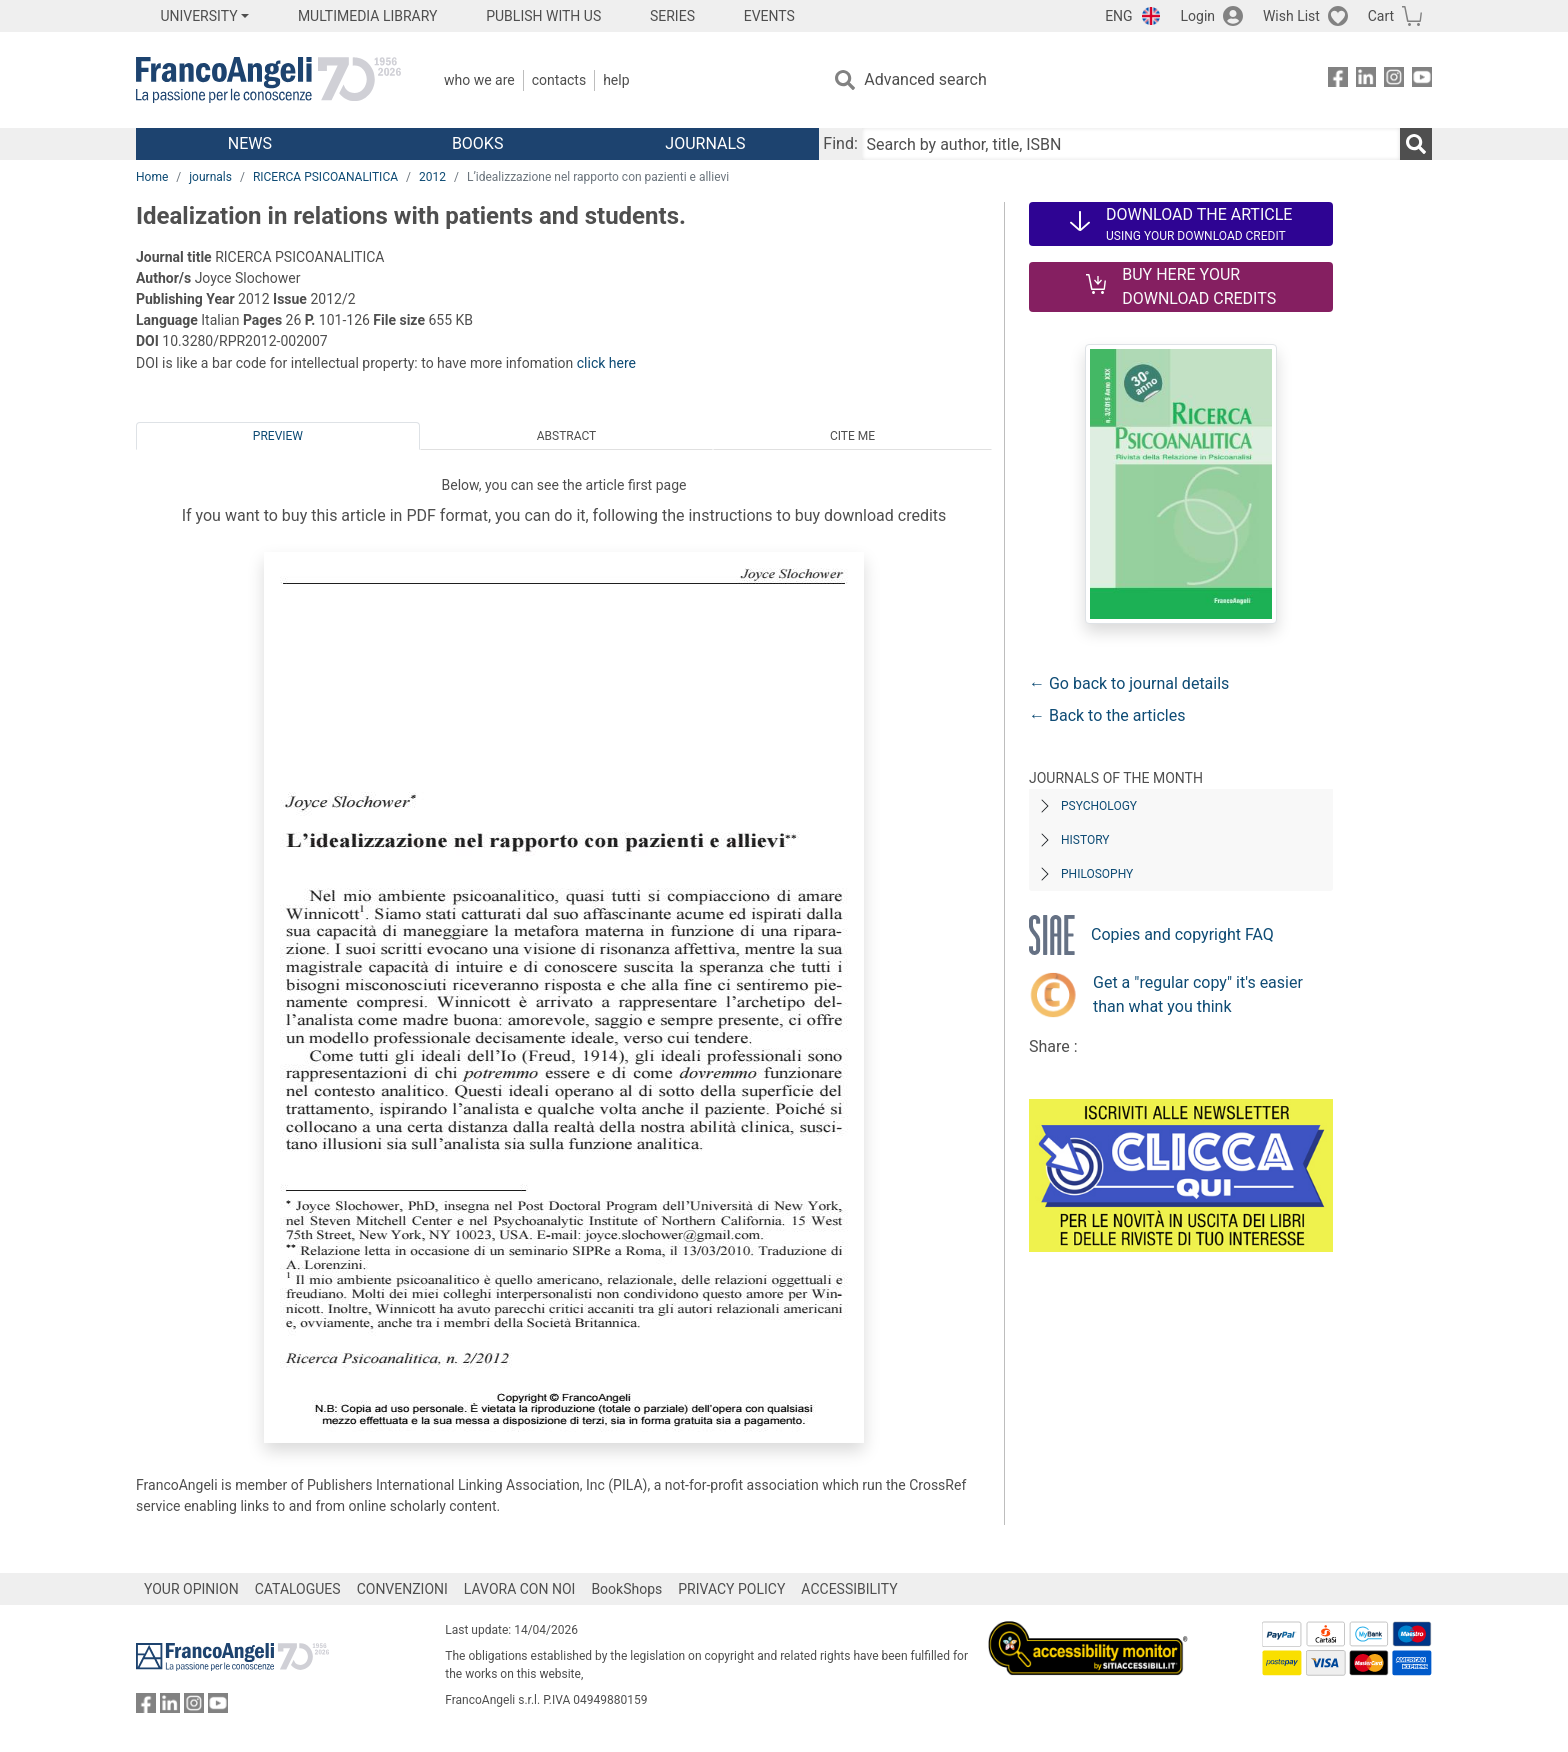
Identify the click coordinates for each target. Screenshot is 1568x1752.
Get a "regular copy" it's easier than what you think (1198, 994)
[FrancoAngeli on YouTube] (1422, 80)
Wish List (1291, 16)
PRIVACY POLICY (731, 1589)
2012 (432, 177)
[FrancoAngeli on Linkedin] (1366, 80)
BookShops (626, 1589)
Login (1198, 16)
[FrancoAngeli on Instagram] (1394, 80)
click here (606, 363)
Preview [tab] (278, 436)
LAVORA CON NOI (520, 1589)
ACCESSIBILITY (849, 1589)
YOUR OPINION (191, 1589)
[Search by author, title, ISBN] (1131, 144)
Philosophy (1097, 874)
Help (616, 80)
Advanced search (925, 79)
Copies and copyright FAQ (1182, 934)
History (1085, 840)
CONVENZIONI (402, 1589)
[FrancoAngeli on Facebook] (1338, 80)
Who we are (479, 80)
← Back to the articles (1107, 715)
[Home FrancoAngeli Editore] (268, 80)
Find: (840, 143)
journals (210, 177)
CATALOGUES (298, 1589)
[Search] (1416, 144)
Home (152, 177)
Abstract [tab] (567, 436)
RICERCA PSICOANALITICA (325, 177)
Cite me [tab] (852, 436)
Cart (1381, 16)
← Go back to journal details (1129, 683)
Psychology (1099, 806)
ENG (1118, 16)
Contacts (559, 80)
